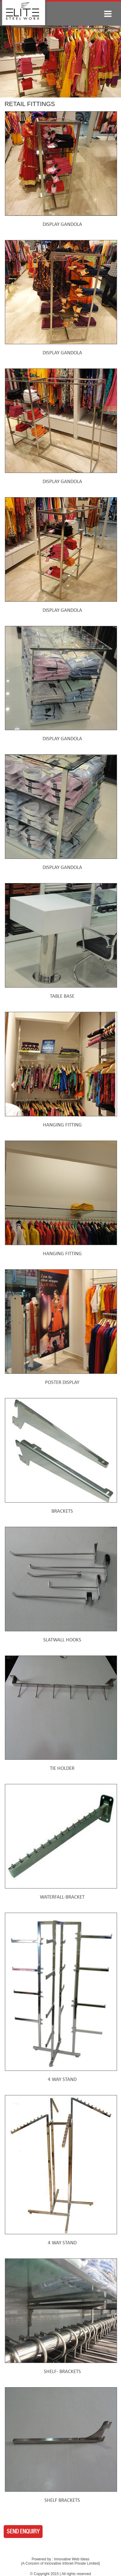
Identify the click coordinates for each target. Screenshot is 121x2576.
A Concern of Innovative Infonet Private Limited (60, 2563)
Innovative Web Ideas (71, 2559)
